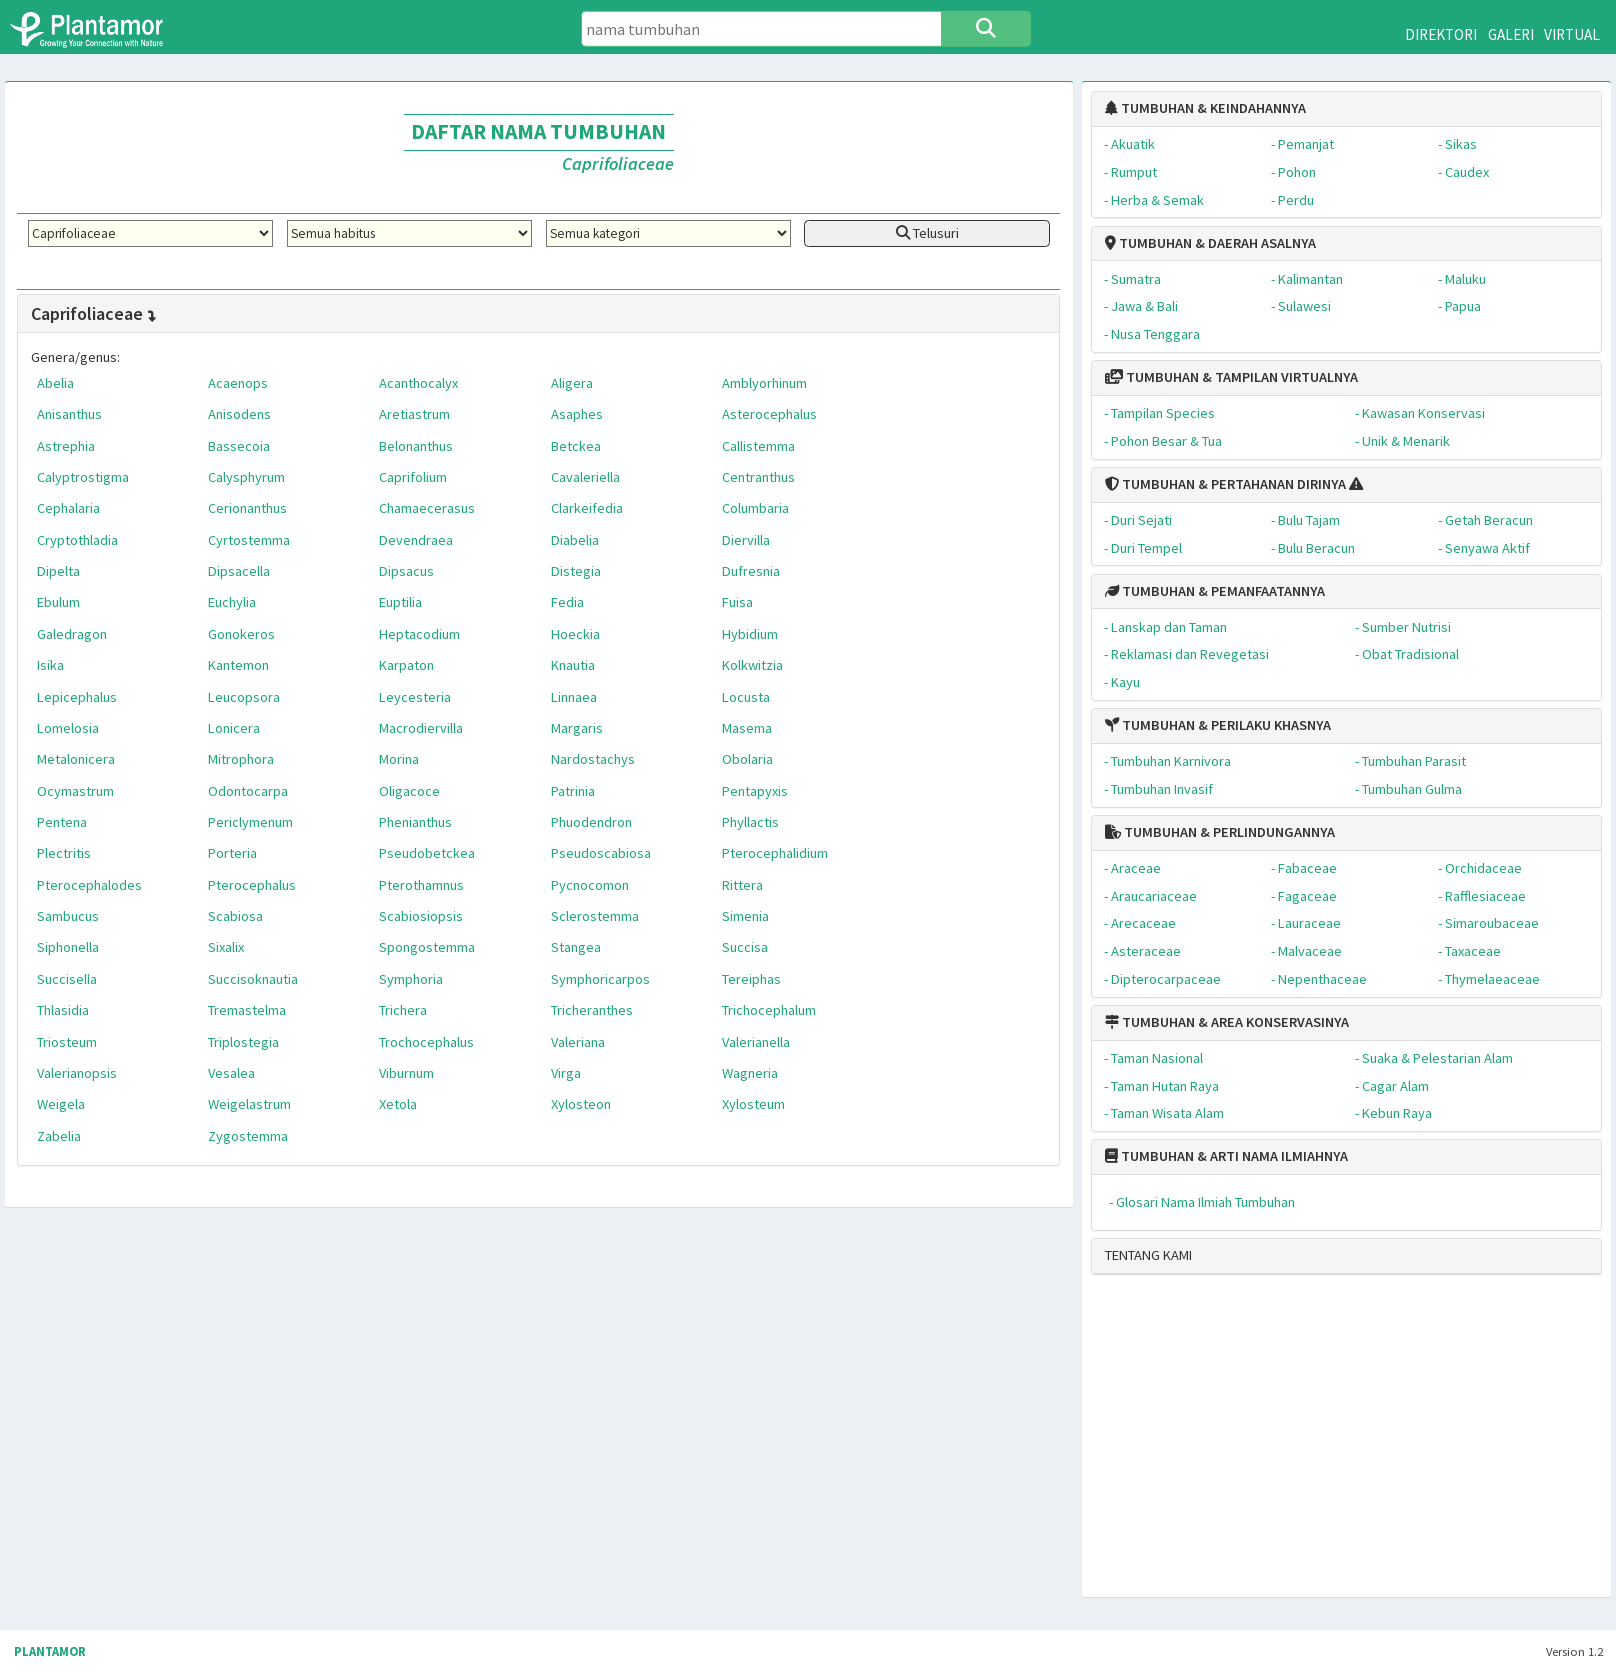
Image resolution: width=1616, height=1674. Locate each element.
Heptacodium (419, 634)
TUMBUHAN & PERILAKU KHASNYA (1218, 725)
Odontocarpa (248, 791)
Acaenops (238, 383)
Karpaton (406, 665)
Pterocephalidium (775, 853)
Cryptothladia (77, 540)
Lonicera (234, 728)
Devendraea (416, 540)
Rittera (742, 885)
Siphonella (68, 947)
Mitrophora (241, 759)
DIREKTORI (1441, 34)
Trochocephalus (426, 1042)
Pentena (62, 822)
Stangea (576, 947)
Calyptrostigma (83, 477)
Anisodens (239, 414)
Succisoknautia (253, 979)
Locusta (746, 697)
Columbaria (755, 508)
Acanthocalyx (418, 383)
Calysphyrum (246, 477)
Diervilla (746, 540)
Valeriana (578, 1042)
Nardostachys (593, 759)
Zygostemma (248, 1136)
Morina (399, 759)
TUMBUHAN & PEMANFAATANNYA (1215, 591)
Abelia (55, 383)
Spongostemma (427, 947)
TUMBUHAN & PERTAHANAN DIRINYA (1225, 484)
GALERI (1511, 34)
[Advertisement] (1330, 1444)
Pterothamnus (421, 885)
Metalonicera (76, 759)
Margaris (577, 728)
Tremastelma (247, 1010)
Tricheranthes (592, 1010)
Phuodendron (591, 822)
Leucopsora (244, 697)
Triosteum (67, 1042)
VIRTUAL (1572, 34)
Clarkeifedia (587, 508)
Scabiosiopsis (421, 916)
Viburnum (406, 1073)
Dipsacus (406, 571)
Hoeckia (575, 634)
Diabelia (575, 540)
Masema (747, 728)
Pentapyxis (755, 791)
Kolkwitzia (752, 665)
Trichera (403, 1010)
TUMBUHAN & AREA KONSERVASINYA (1227, 1022)
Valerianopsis (77, 1073)
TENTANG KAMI (1148, 1255)
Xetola (398, 1104)
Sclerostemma (595, 916)
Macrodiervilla (421, 728)
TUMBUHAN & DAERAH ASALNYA (1210, 243)
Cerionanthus (247, 508)
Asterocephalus (769, 414)
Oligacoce (409, 791)
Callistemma (758, 446)
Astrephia (66, 446)
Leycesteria (415, 697)
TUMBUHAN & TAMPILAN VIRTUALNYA (1231, 377)
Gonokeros (241, 634)
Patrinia (573, 791)
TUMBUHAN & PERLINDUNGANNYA (1220, 832)
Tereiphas (751, 979)
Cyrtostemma (249, 540)
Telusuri (927, 233)
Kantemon (238, 665)
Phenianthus (415, 822)
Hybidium (750, 634)
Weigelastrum (249, 1104)
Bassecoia (239, 446)
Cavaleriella (585, 477)
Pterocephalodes (89, 885)
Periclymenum (250, 822)
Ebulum (58, 602)
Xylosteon (581, 1104)
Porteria (232, 853)
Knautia (573, 665)
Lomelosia (68, 728)
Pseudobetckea (427, 853)
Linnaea (574, 697)
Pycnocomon (590, 885)
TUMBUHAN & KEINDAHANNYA (1205, 108)
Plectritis (64, 853)
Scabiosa (235, 916)
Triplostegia (243, 1042)
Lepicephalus (77, 697)
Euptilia (400, 602)
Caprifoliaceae (94, 313)
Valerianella (756, 1042)
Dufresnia (751, 571)
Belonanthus (416, 446)
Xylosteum (753, 1104)
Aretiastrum (414, 414)
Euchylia (232, 602)
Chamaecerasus (427, 508)
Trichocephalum (769, 1010)
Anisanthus (69, 414)
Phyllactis (750, 822)
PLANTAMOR (50, 1651)
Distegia (576, 571)
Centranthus (758, 477)
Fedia (567, 602)
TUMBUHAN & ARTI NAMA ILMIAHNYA (1226, 1156)
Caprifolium (413, 477)
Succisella (67, 979)
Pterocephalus (252, 885)
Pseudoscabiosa (601, 853)
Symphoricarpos (600, 979)
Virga (566, 1073)
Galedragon (72, 634)
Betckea (576, 446)
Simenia (745, 916)
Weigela (61, 1104)
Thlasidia (63, 1010)
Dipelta (58, 571)
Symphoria (411, 979)
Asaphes (577, 414)
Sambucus (68, 916)
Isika (50, 665)
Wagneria (750, 1073)
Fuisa (737, 602)
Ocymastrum (75, 791)
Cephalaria (68, 508)
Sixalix (226, 947)
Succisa (745, 947)
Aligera (572, 383)
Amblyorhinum (764, 383)
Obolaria (747, 759)
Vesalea (231, 1073)
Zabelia (59, 1136)
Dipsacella (239, 571)
